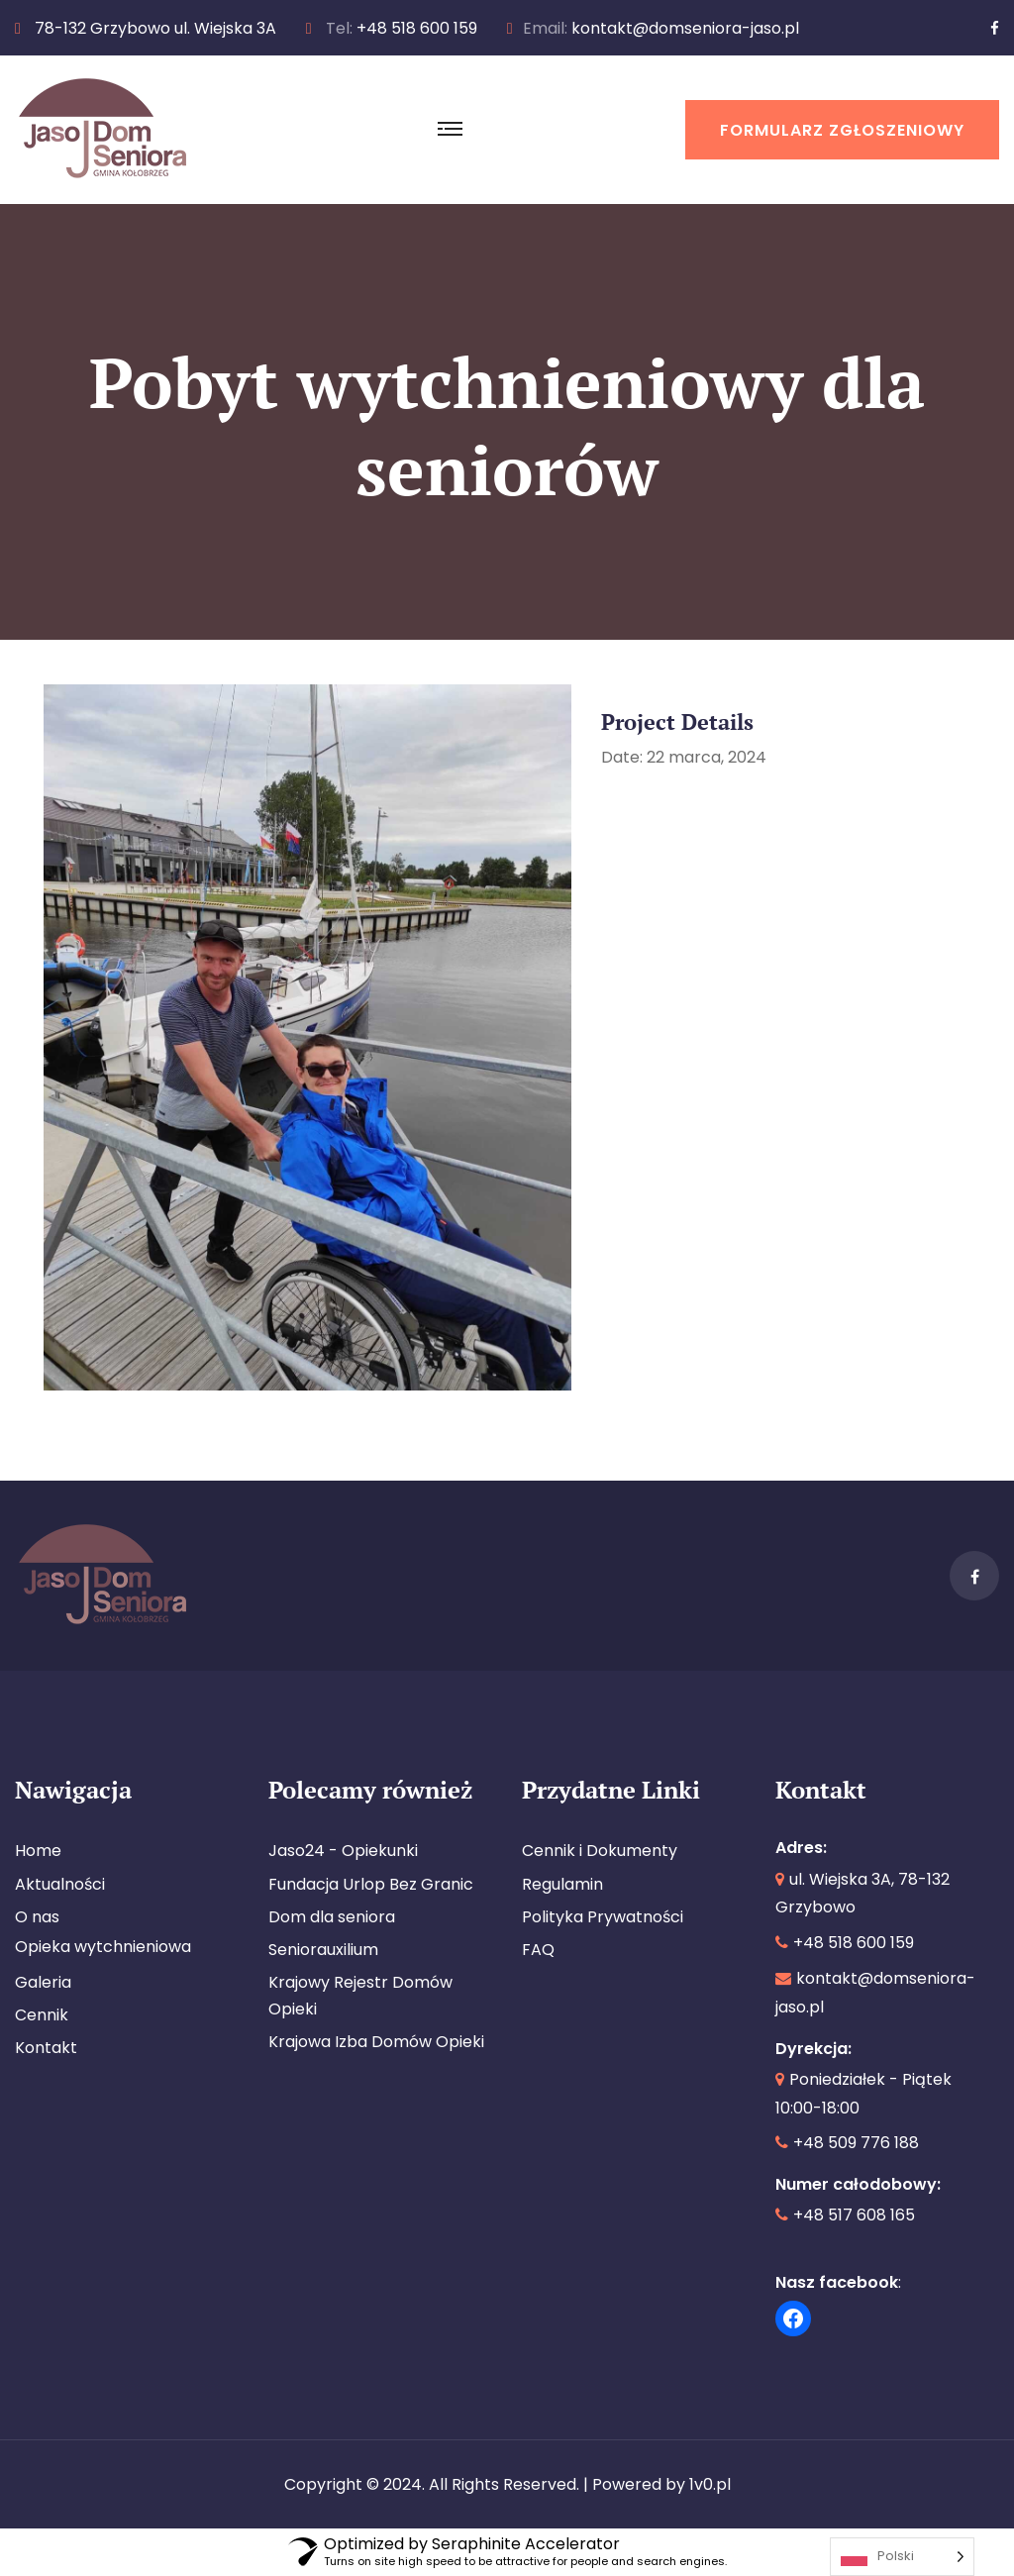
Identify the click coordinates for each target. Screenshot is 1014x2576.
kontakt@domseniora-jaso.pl (685, 28)
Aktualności (60, 1884)
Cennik (41, 2015)
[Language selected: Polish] (902, 2556)
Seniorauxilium (323, 1949)
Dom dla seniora (331, 1917)
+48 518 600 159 (416, 28)
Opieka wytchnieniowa (103, 1946)
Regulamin (562, 1884)
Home (38, 1850)
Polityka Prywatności (602, 1917)
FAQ (538, 1949)
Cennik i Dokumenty (599, 1850)
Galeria (43, 1982)
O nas (37, 1917)
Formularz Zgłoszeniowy (842, 130)
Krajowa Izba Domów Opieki (376, 2041)
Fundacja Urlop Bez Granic (370, 1884)
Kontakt (46, 2047)
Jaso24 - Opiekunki (343, 1850)
